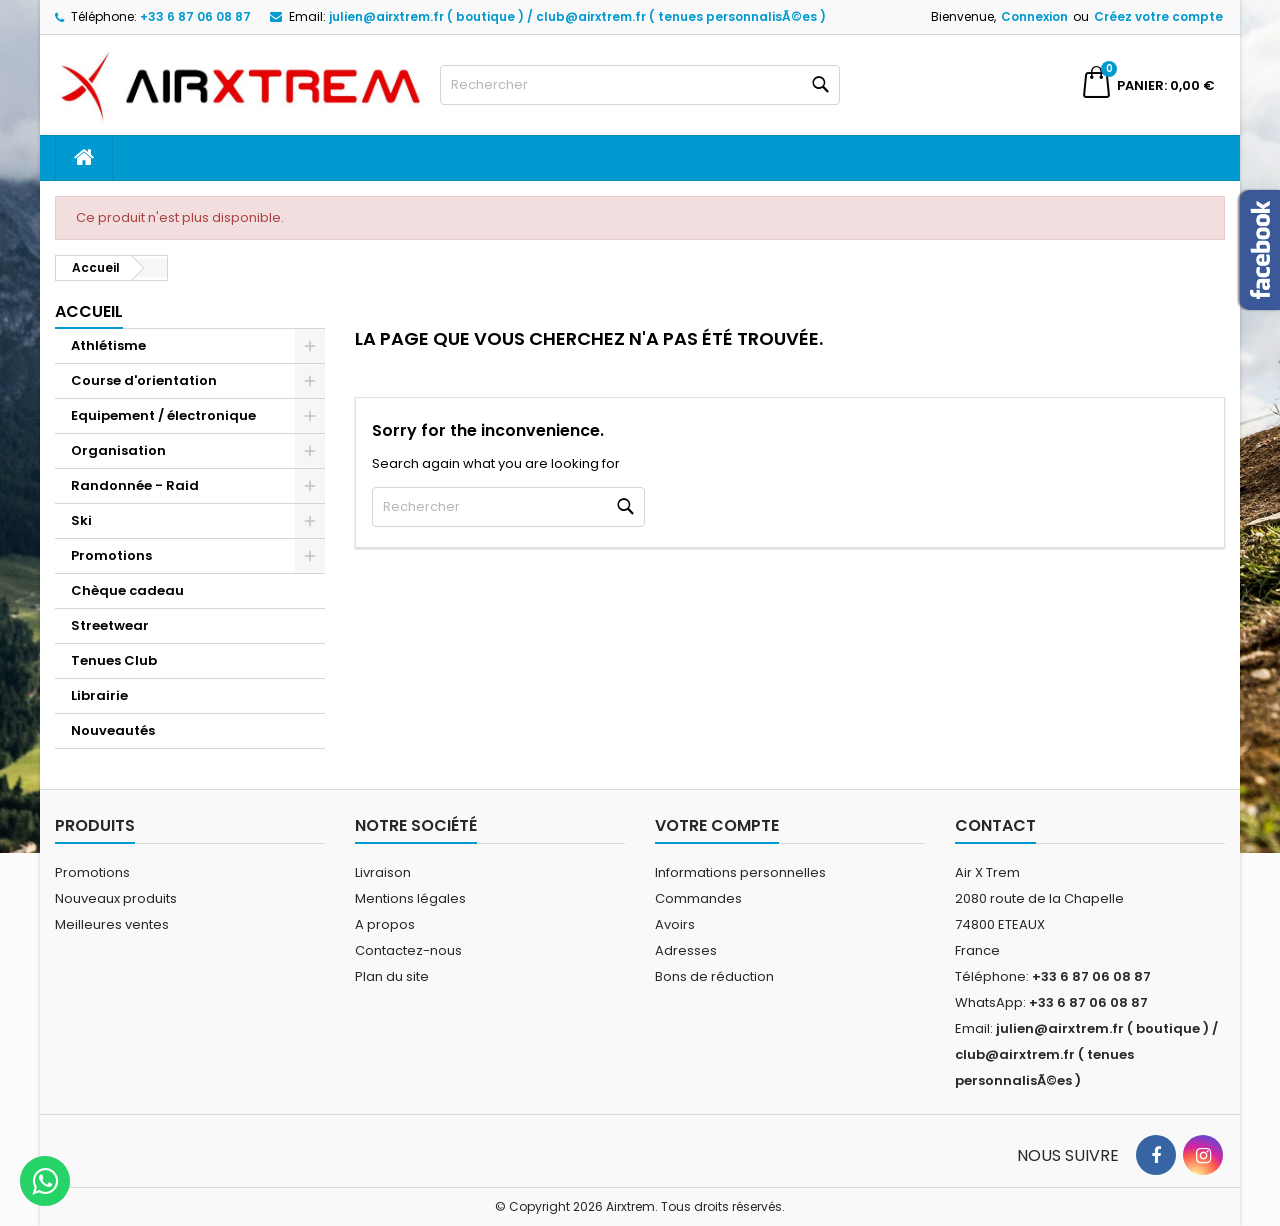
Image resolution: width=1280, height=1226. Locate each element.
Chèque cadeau (127, 590)
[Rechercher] (640, 85)
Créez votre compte (1158, 16)
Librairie (99, 695)
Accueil (89, 311)
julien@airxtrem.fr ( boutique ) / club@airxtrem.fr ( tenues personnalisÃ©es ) (577, 16)
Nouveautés (113, 730)
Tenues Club (114, 660)
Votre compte (717, 825)
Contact (995, 825)
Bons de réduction (714, 976)
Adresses (686, 950)
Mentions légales (410, 898)
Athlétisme (108, 345)
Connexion (1034, 16)
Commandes (698, 898)
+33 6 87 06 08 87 (195, 16)
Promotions (111, 555)
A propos (385, 924)
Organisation (118, 450)
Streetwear (110, 625)
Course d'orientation (144, 380)
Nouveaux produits (116, 898)
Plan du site (392, 976)
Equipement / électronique (163, 415)
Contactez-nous (408, 950)
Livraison (383, 872)
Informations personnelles (740, 872)
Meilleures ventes (112, 924)
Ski (81, 520)
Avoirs (675, 924)
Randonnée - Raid (135, 485)
